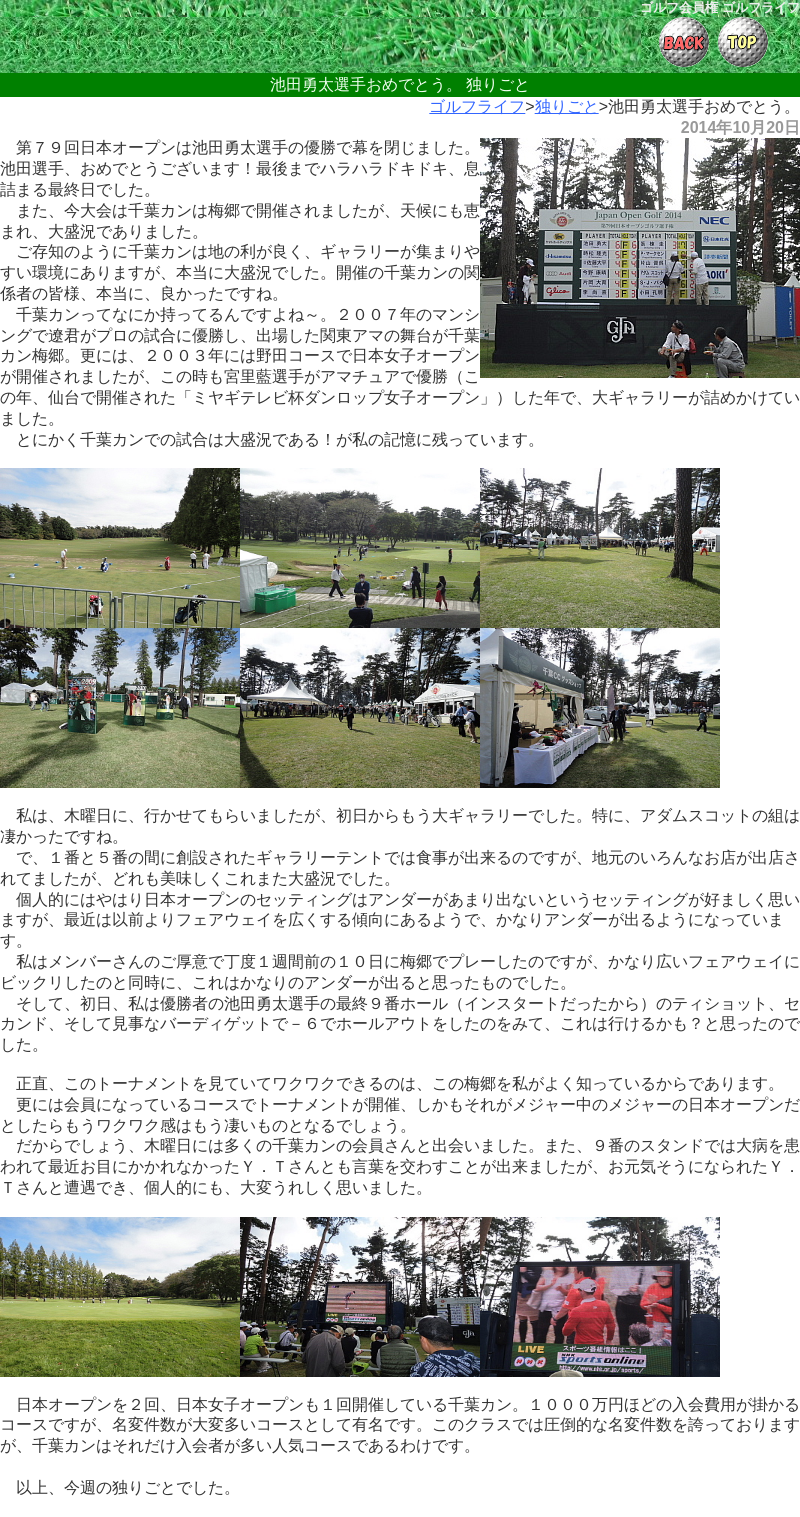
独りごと (567, 106)
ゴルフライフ (477, 106)
